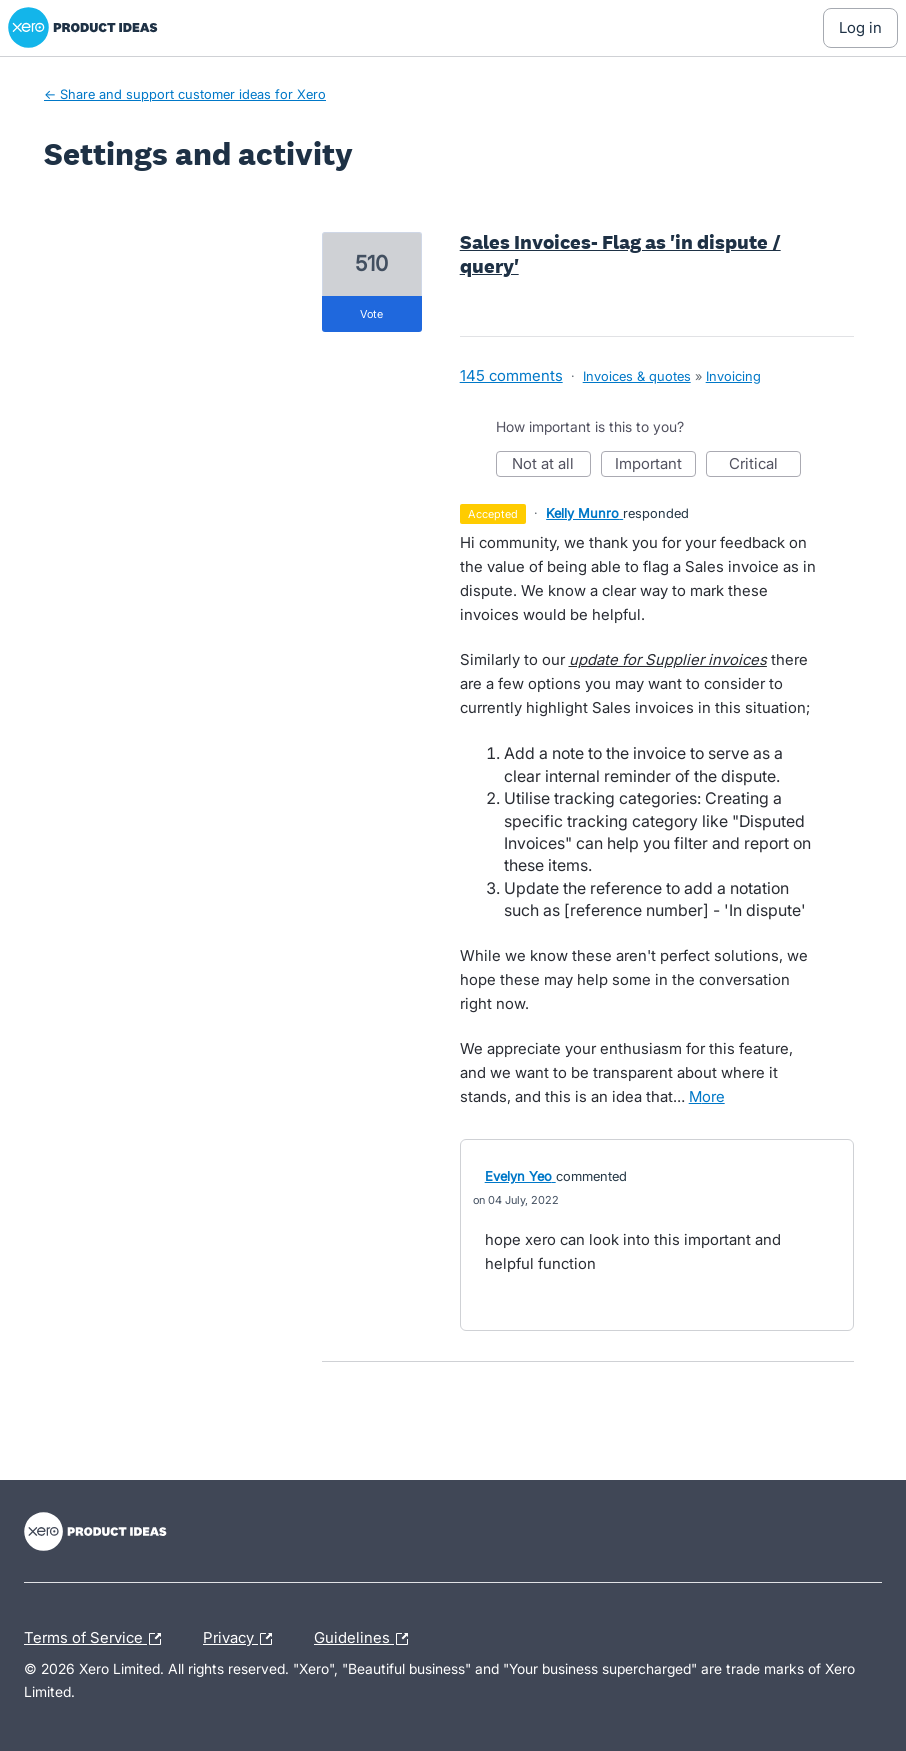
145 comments (511, 375)
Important (655, 465)
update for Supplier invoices (668, 659)
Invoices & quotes (637, 376)
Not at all (551, 465)
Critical (765, 465)
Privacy (242, 1639)
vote (371, 314)
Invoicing (733, 376)
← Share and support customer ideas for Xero (185, 94)
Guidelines (366, 1639)
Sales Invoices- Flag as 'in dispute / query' (620, 254)
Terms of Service (97, 1639)
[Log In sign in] (860, 28)
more (707, 1096)
